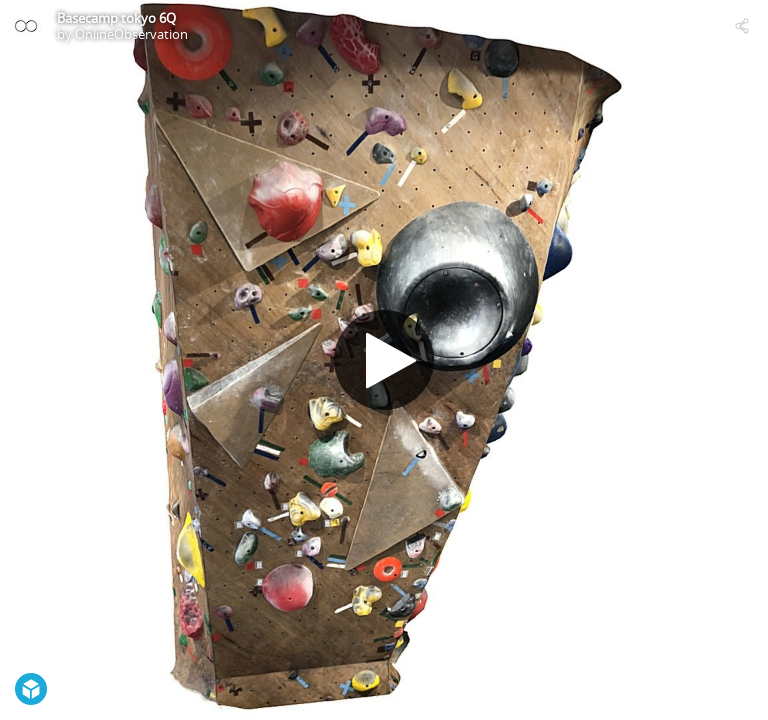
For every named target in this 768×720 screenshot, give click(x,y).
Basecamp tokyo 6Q (116, 18)
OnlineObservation (131, 34)
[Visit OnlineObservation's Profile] (26, 26)
